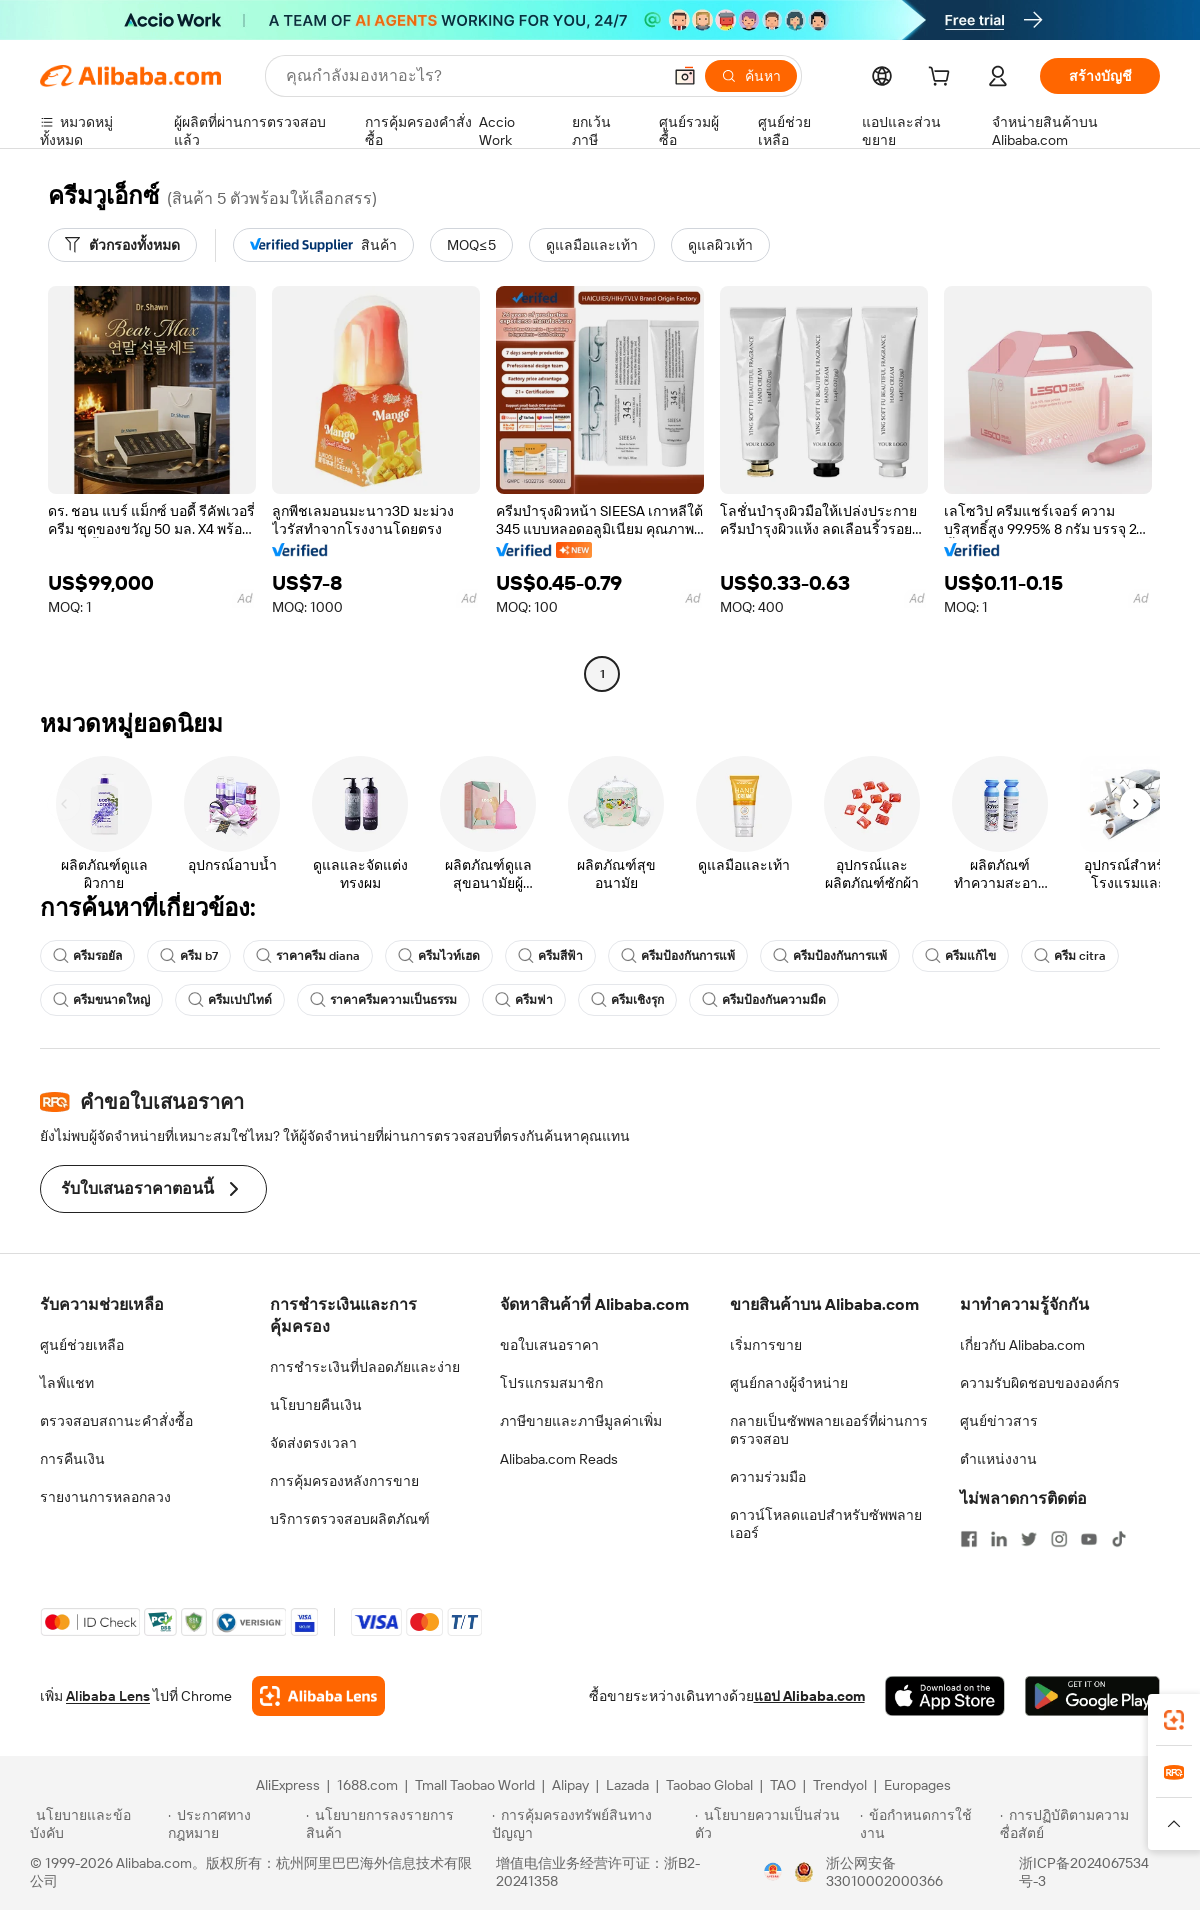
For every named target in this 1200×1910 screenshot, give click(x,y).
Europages (917, 1785)
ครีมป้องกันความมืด (764, 1000)
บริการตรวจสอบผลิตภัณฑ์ (350, 1519)
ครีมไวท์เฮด (439, 956)
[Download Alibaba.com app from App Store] (945, 1696)
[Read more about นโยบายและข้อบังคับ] (96, 1824)
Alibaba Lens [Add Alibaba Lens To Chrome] (108, 1696)
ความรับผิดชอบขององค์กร (1040, 1383)
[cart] (943, 79)
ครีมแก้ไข (960, 956)
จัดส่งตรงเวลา (313, 1443)
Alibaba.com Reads (559, 1459)
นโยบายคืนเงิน (316, 1405)
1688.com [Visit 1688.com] (367, 1785)
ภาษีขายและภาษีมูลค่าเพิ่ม (581, 1421)
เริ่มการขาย (766, 1345)
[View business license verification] (773, 1872)
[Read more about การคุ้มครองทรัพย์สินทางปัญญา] (590, 1824)
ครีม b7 (189, 956)
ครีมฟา (524, 1000)
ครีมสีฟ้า (550, 956)
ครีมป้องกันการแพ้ (678, 956)
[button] (685, 76)
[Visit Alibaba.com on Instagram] (1059, 1539)
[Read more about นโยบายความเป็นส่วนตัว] (774, 1824)
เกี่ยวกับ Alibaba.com (1022, 1345)
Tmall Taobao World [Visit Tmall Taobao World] (475, 1785)
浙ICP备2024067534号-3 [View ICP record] (1084, 1872)
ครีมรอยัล (87, 956)
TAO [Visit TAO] (783, 1785)
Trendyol (840, 1785)
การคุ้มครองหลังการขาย (344, 1481)
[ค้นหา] (751, 76)
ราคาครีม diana (308, 956)
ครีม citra (1070, 956)
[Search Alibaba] (471, 76)
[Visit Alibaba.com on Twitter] (1029, 1539)
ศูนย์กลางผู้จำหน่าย (789, 1383)
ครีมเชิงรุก (627, 1000)
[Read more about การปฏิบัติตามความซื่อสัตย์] (1085, 1824)
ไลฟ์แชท (67, 1383)
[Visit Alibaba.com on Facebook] (969, 1539)
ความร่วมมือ (768, 1477)
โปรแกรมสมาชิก (551, 1383)
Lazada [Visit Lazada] (627, 1785)
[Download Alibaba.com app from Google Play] (1092, 1696)
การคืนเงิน (72, 1459)
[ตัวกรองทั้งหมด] (122, 245)
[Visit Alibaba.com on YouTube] (1089, 1539)
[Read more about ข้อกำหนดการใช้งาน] (927, 1824)
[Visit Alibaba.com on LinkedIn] (999, 1539)
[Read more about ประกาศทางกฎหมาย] (233, 1824)
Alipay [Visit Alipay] (570, 1785)
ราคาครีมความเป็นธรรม (383, 1000)
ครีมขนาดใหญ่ (101, 1000)
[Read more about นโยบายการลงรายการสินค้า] (396, 1824)
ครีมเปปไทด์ (230, 1000)
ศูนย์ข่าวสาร (999, 1421)
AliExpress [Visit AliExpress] (288, 1785)
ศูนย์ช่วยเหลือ (82, 1345)
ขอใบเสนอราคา (549, 1345)
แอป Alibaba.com (809, 1696)
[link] (1174, 1720)
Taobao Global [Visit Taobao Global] (709, 1785)
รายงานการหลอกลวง (105, 1497)
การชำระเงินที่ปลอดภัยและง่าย (365, 1367)
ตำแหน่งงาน (998, 1459)
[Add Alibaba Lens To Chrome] (318, 1696)
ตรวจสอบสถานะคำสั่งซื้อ (116, 1421)
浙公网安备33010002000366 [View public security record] (884, 1872)
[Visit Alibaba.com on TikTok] (1119, 1539)
